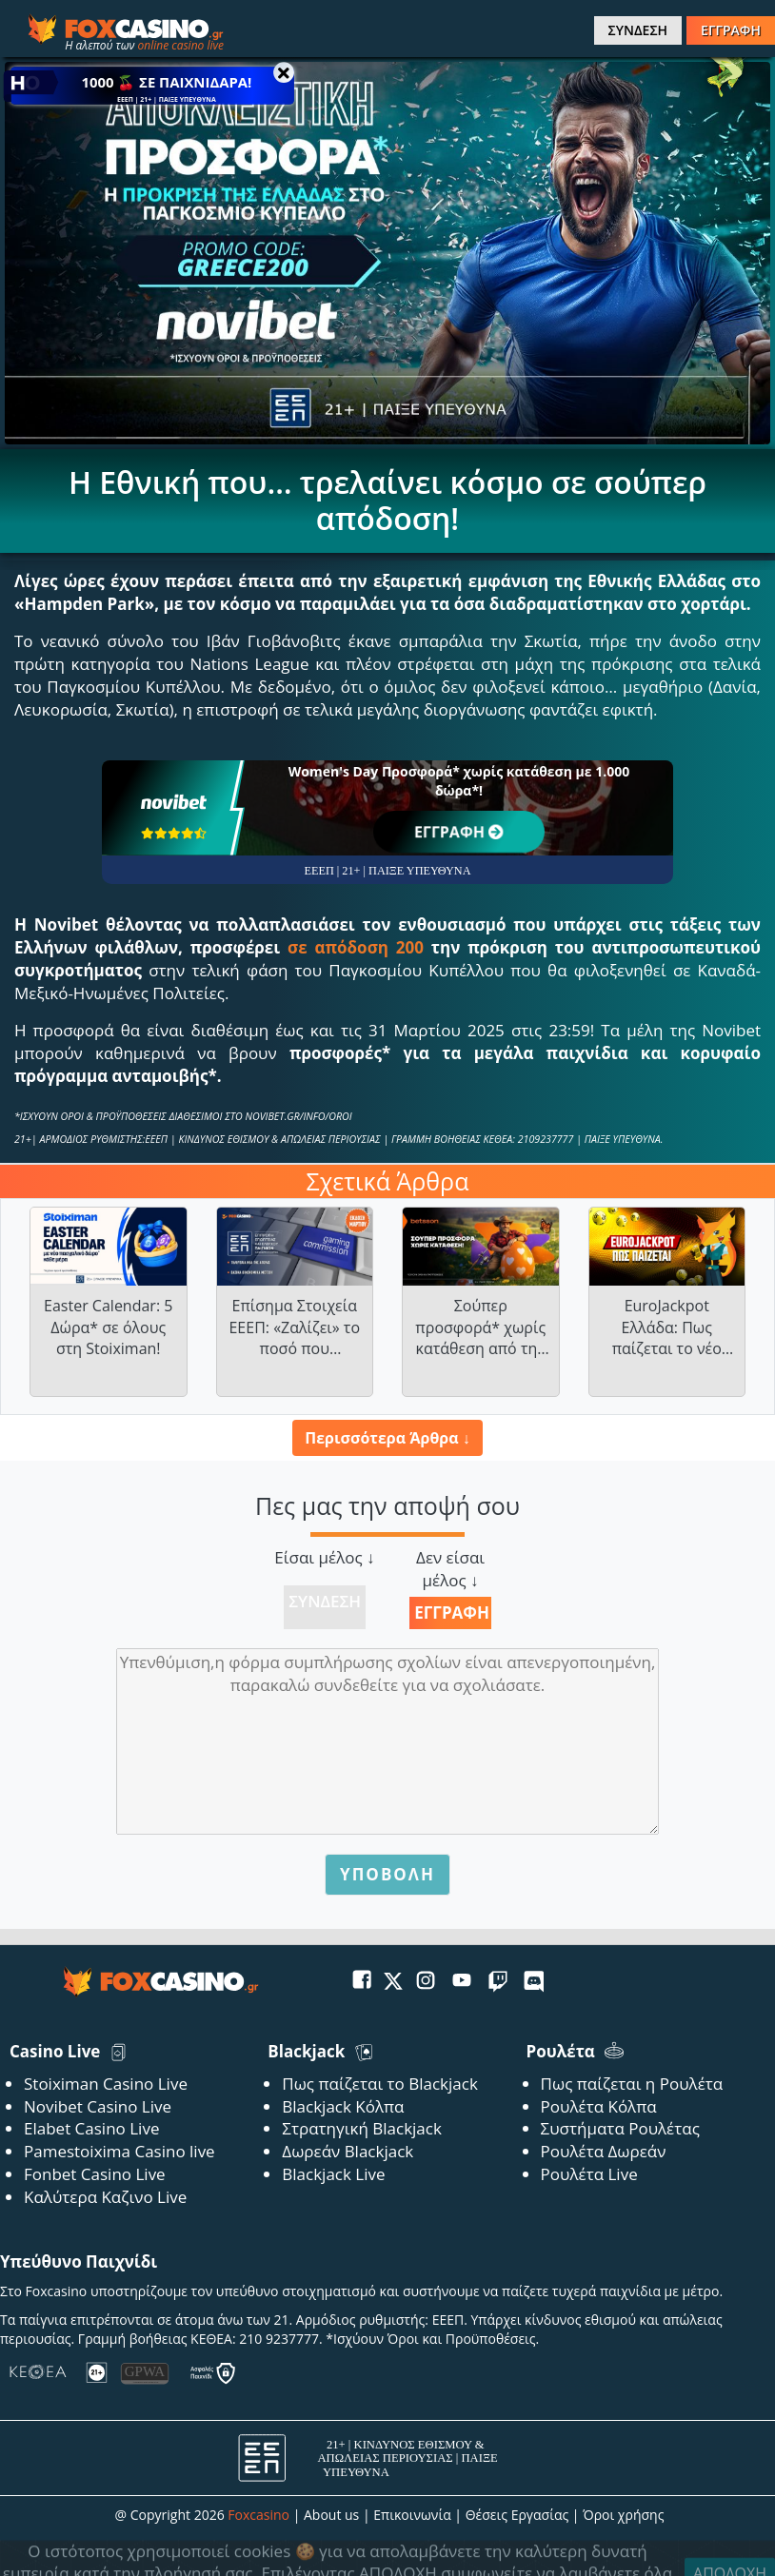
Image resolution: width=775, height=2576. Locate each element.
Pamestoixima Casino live (119, 2151)
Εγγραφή (451, 1612)
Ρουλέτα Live (589, 2174)
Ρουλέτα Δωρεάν (603, 2151)
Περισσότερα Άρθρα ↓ (387, 1437)
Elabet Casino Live (91, 2128)
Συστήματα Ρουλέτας (620, 2128)
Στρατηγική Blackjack (362, 2128)
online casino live (180, 45)
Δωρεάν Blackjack (347, 2151)
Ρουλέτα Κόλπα (599, 2106)
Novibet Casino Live (97, 2106)
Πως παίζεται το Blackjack (380, 2083)
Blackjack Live (333, 2174)
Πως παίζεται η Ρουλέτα (632, 2083)
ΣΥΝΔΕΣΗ (637, 30)
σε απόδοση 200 (356, 947)
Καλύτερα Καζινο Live (105, 2197)
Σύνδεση (324, 1601)
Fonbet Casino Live (95, 2174)
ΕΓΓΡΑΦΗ (731, 30)
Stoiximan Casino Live (106, 2083)
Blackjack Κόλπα (343, 2106)
